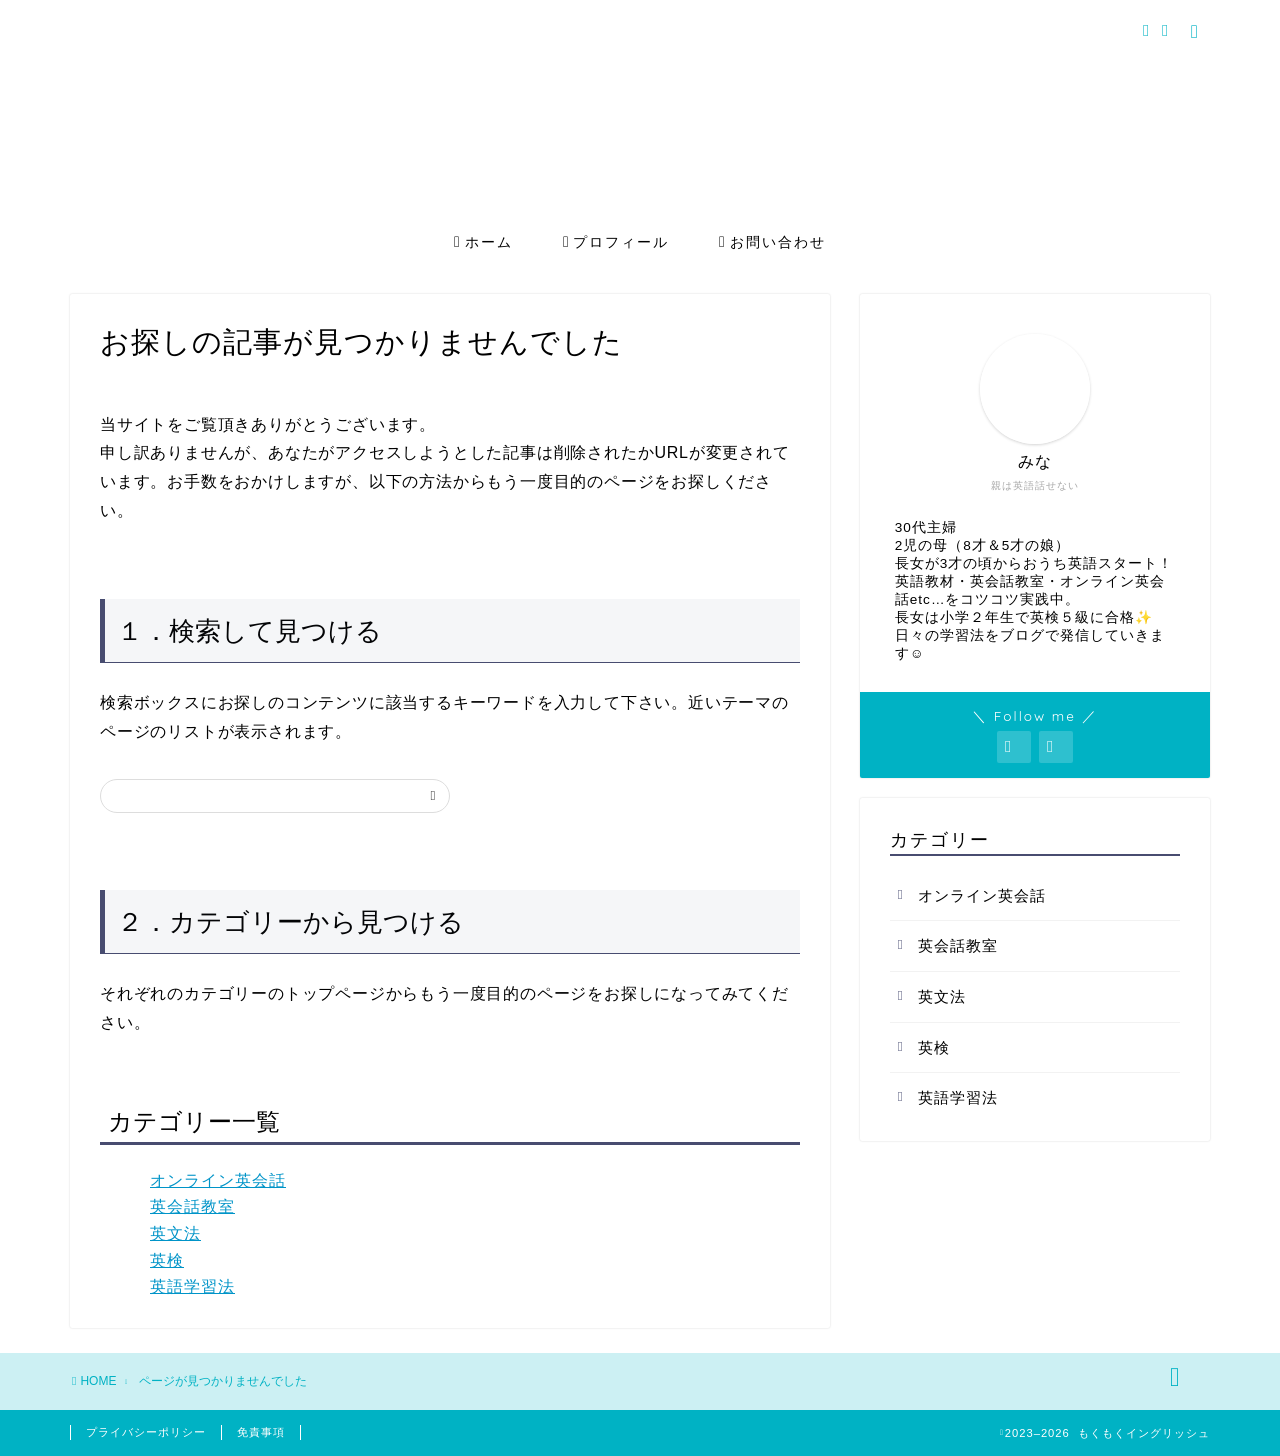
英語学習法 (192, 1286)
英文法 (175, 1233)
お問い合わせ (772, 243)
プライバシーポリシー (146, 1432)
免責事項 (261, 1432)
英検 (167, 1260)
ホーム (483, 243)
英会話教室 (192, 1206)
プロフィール (616, 243)
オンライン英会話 (218, 1180)
